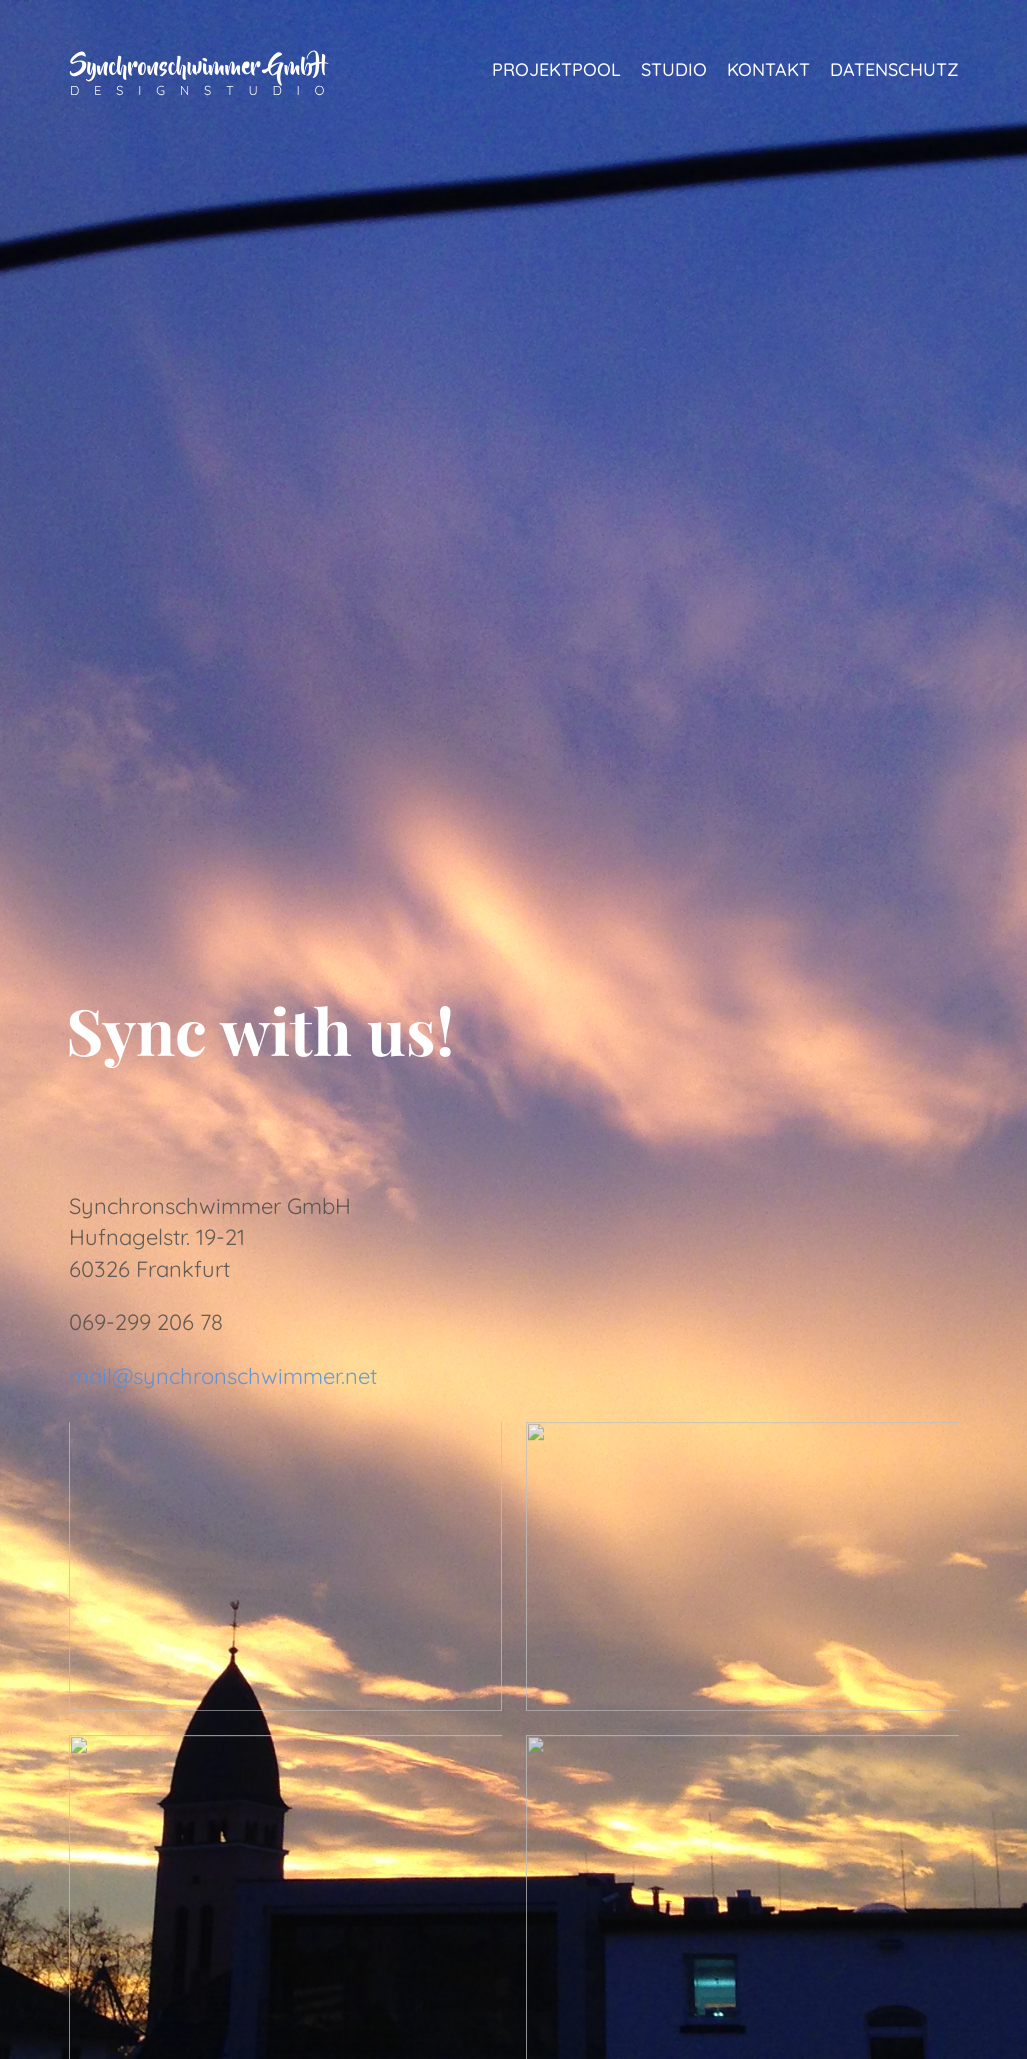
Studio (674, 70)
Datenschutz (894, 70)
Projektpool (556, 70)
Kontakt (768, 70)
